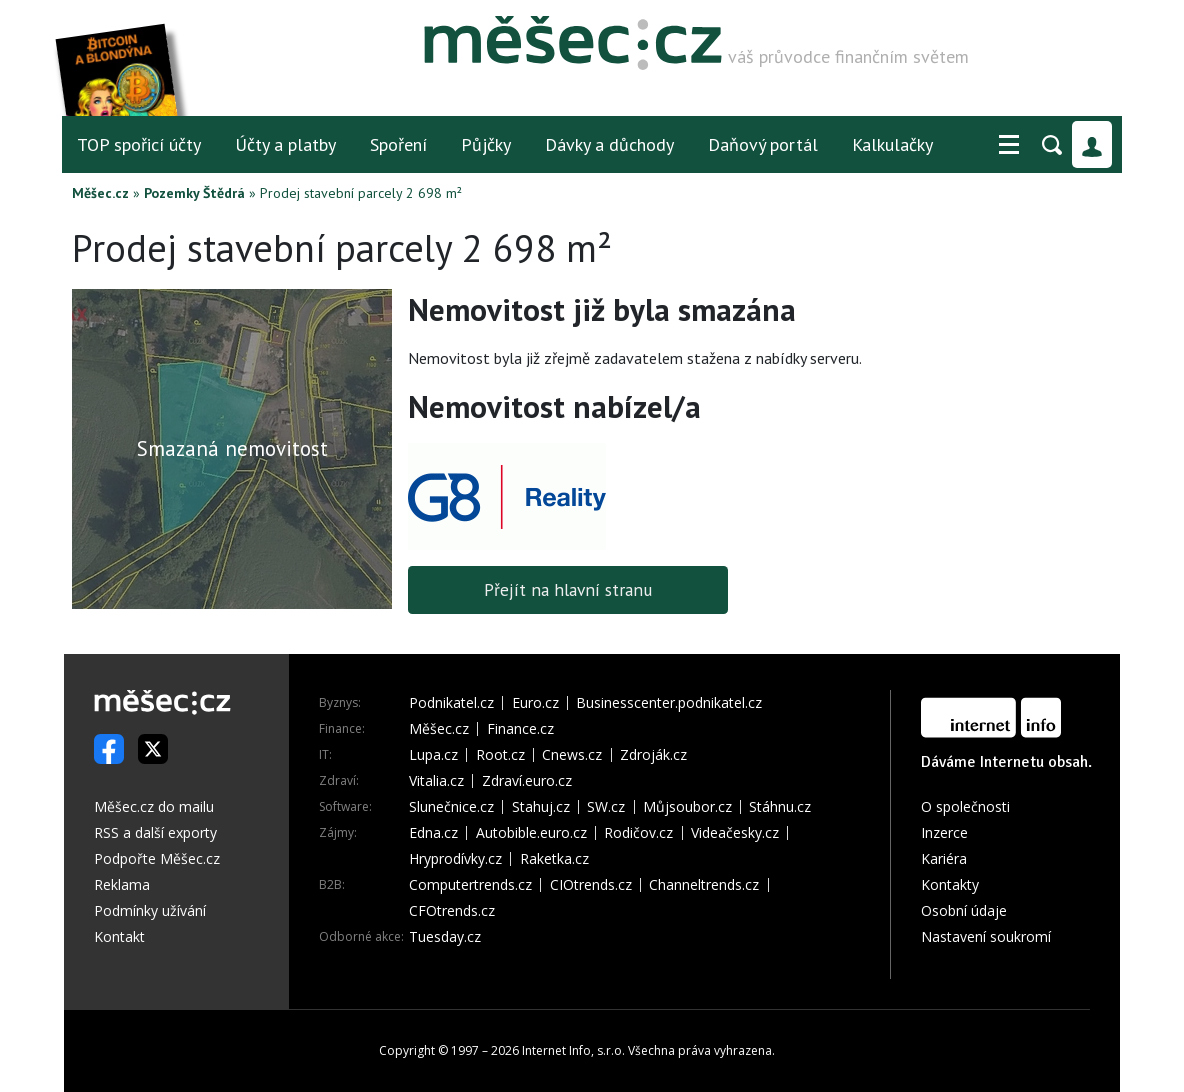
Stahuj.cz (541, 807)
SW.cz (606, 807)
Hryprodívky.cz (455, 859)
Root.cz (500, 755)
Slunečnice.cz (451, 807)
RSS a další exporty (155, 832)
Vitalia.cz (436, 781)
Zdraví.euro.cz (527, 781)
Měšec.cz (100, 193)
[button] (1009, 145)
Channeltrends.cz (704, 885)
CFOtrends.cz (452, 911)
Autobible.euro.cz (531, 833)
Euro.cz (535, 703)
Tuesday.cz (445, 937)
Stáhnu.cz (780, 807)
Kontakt (119, 936)
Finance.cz (520, 729)
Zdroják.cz (653, 755)
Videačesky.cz (735, 833)
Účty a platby (285, 144)
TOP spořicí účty (139, 144)
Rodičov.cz (638, 833)
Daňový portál (763, 144)
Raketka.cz (554, 859)
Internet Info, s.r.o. (573, 1050)
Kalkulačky (892, 144)
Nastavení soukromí (986, 936)
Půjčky (486, 144)
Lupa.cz (433, 755)
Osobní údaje (964, 910)
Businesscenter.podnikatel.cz (669, 703)
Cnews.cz (572, 755)
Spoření (398, 144)
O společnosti (965, 806)
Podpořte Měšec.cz (157, 858)
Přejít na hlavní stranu (568, 589)
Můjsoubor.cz (687, 807)
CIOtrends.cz (591, 885)
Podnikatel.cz (451, 703)
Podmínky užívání (150, 910)
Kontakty (950, 884)
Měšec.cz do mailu (154, 806)
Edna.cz (433, 833)
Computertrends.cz (470, 885)
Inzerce (944, 832)
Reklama (122, 884)
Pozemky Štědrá (194, 193)
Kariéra (944, 858)
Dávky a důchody (609, 144)
